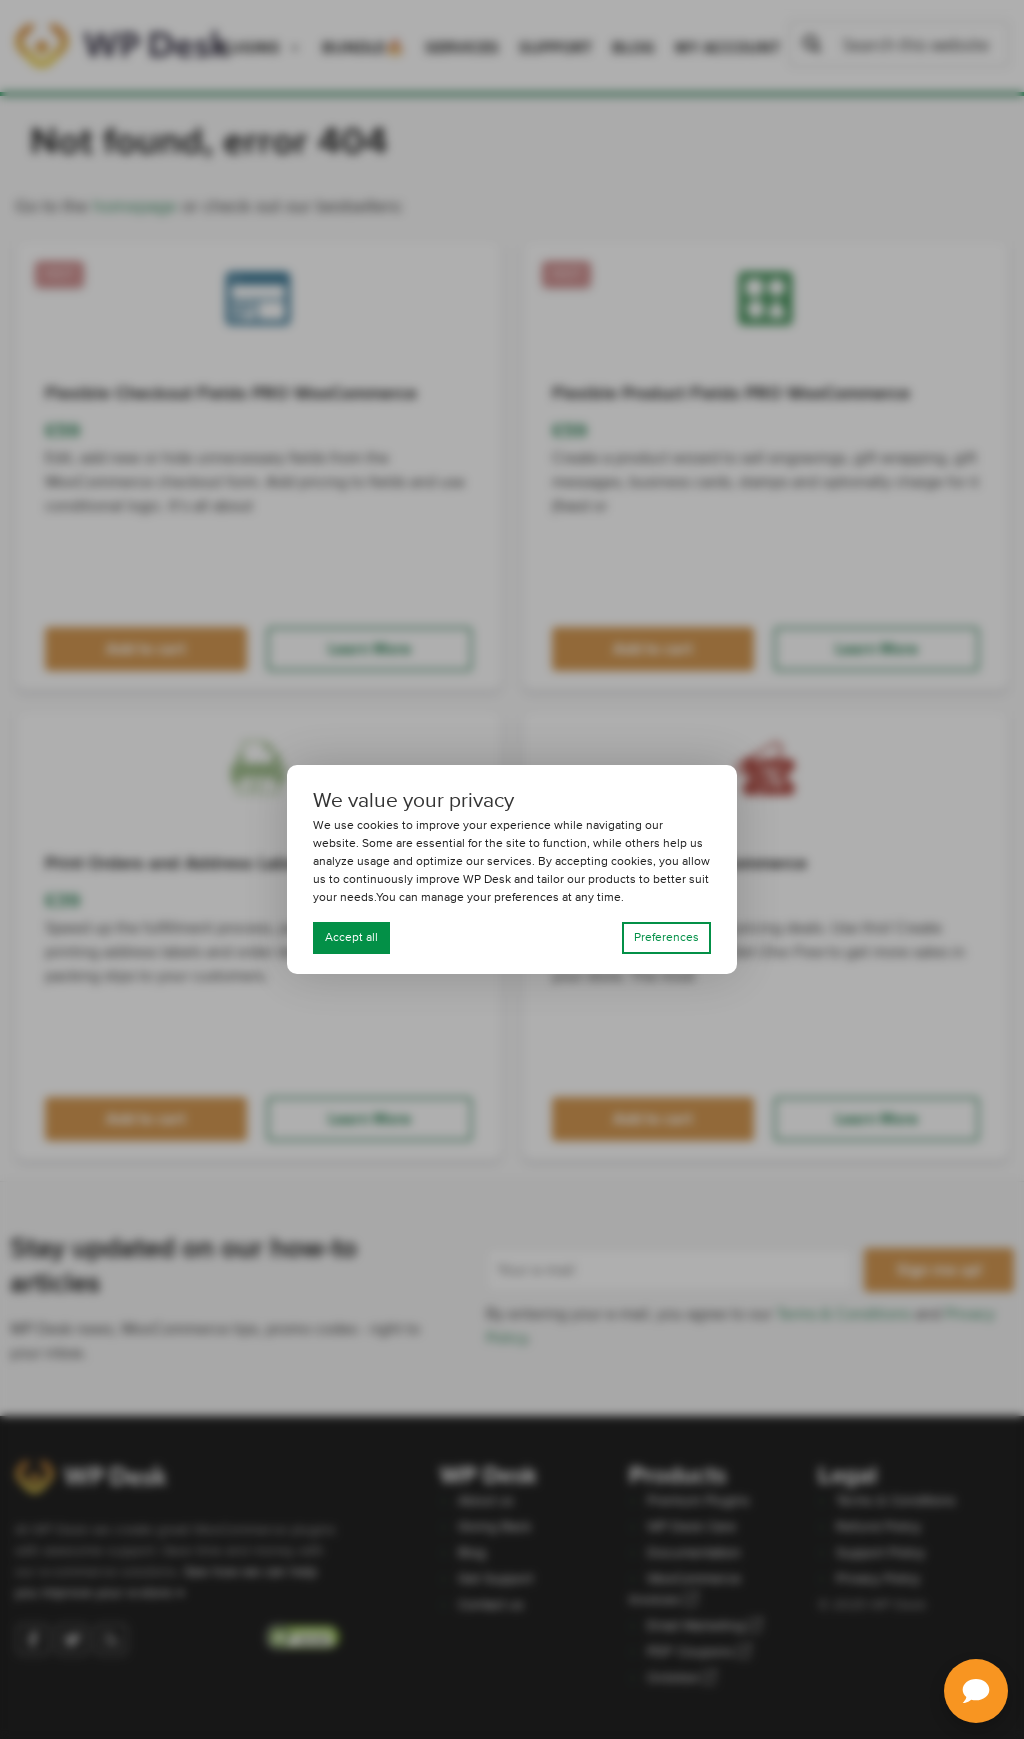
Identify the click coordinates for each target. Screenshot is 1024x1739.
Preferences (666, 938)
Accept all (351, 938)
